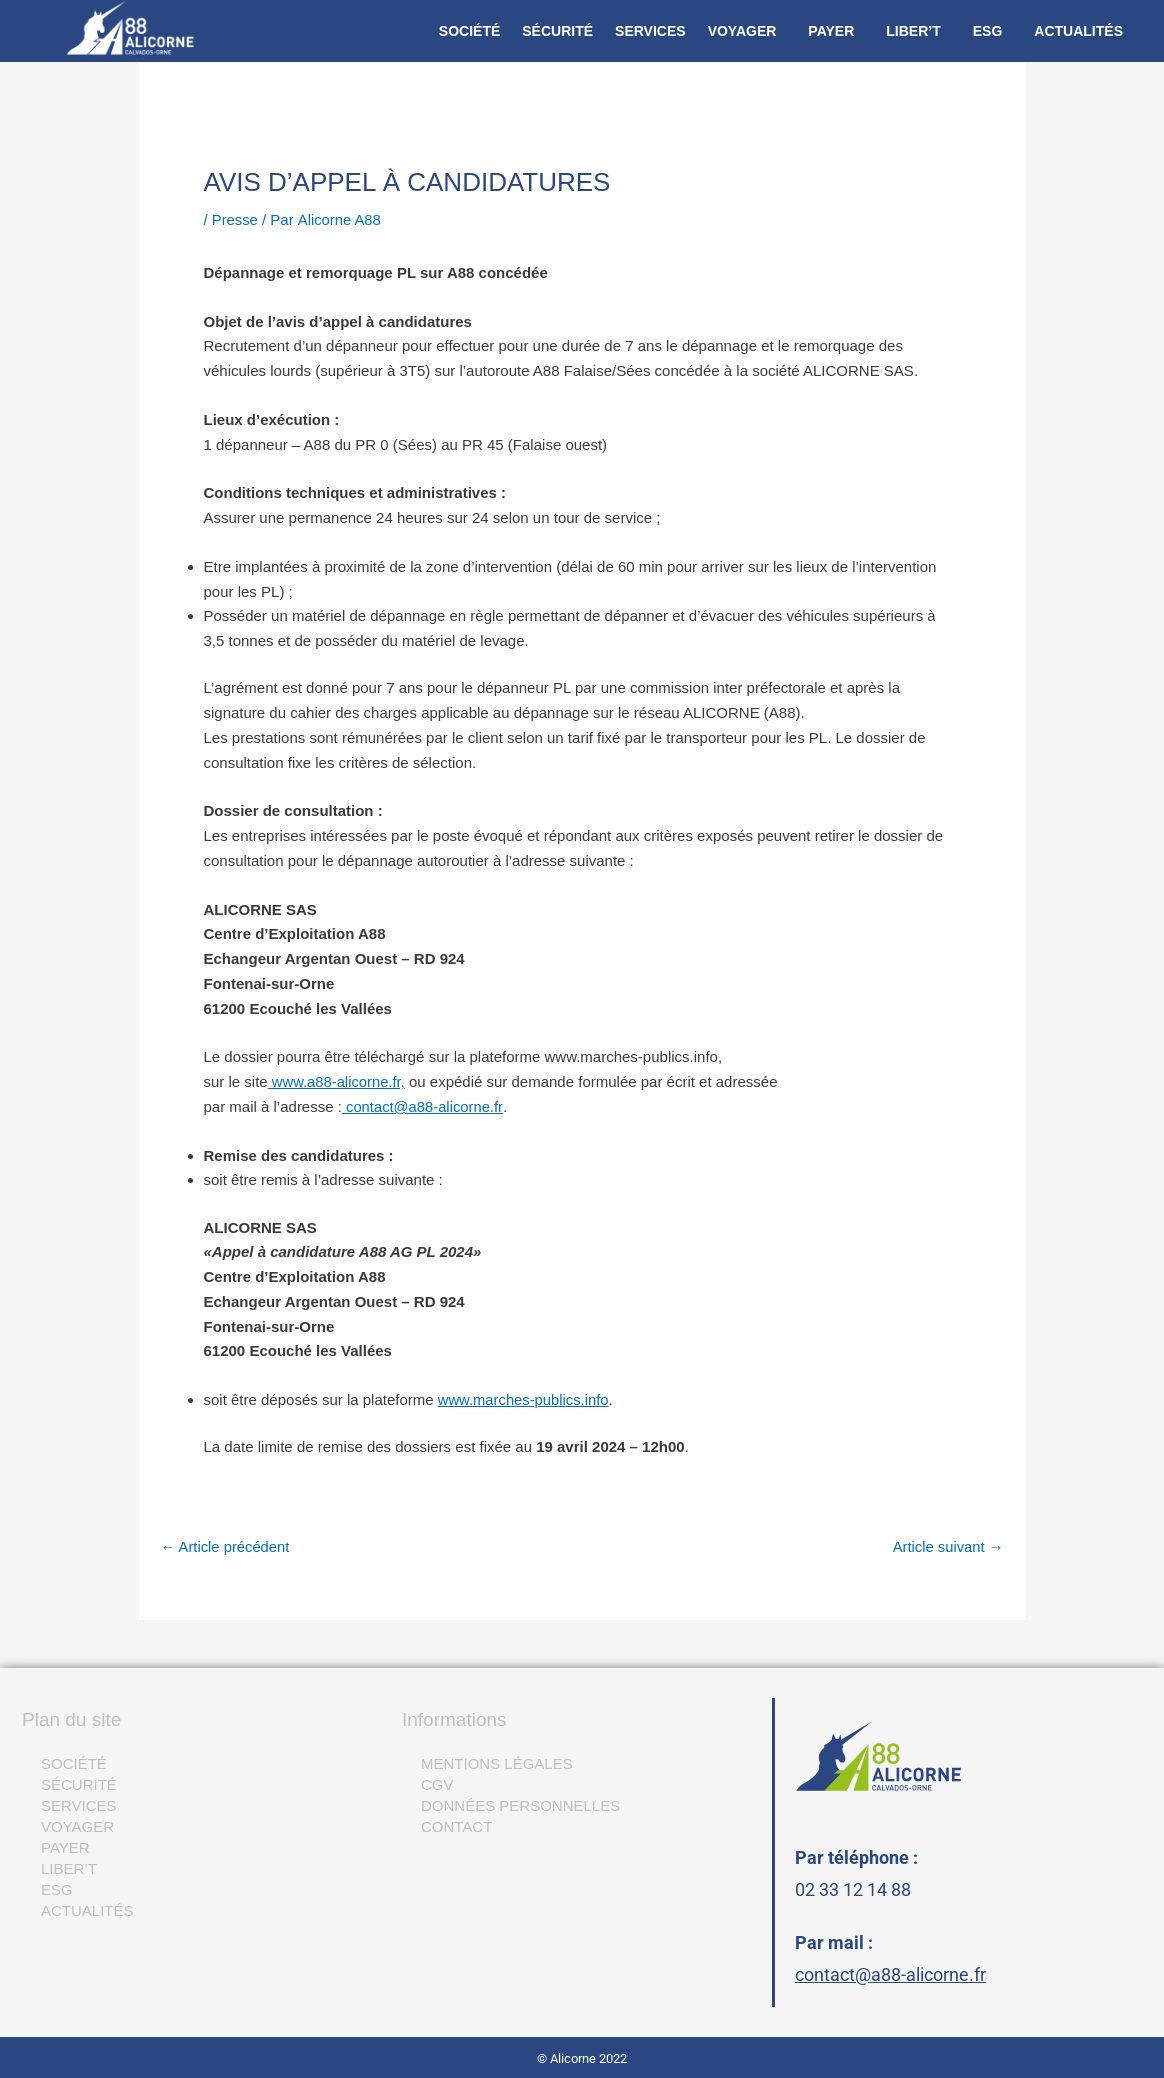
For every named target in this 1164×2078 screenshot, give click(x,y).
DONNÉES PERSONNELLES (520, 1805)
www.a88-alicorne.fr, (337, 1081)
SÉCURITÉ (557, 31)
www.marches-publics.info (524, 1399)
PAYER (831, 31)
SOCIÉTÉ (469, 31)
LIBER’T (913, 31)
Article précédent (226, 1546)
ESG (988, 31)
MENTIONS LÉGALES (497, 1763)
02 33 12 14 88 (853, 1889)
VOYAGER (742, 31)
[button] (747, 31)
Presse (235, 219)
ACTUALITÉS (1078, 31)
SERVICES (650, 31)
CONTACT (456, 1826)
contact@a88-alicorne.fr (890, 1974)
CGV (437, 1784)
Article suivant (947, 1546)
